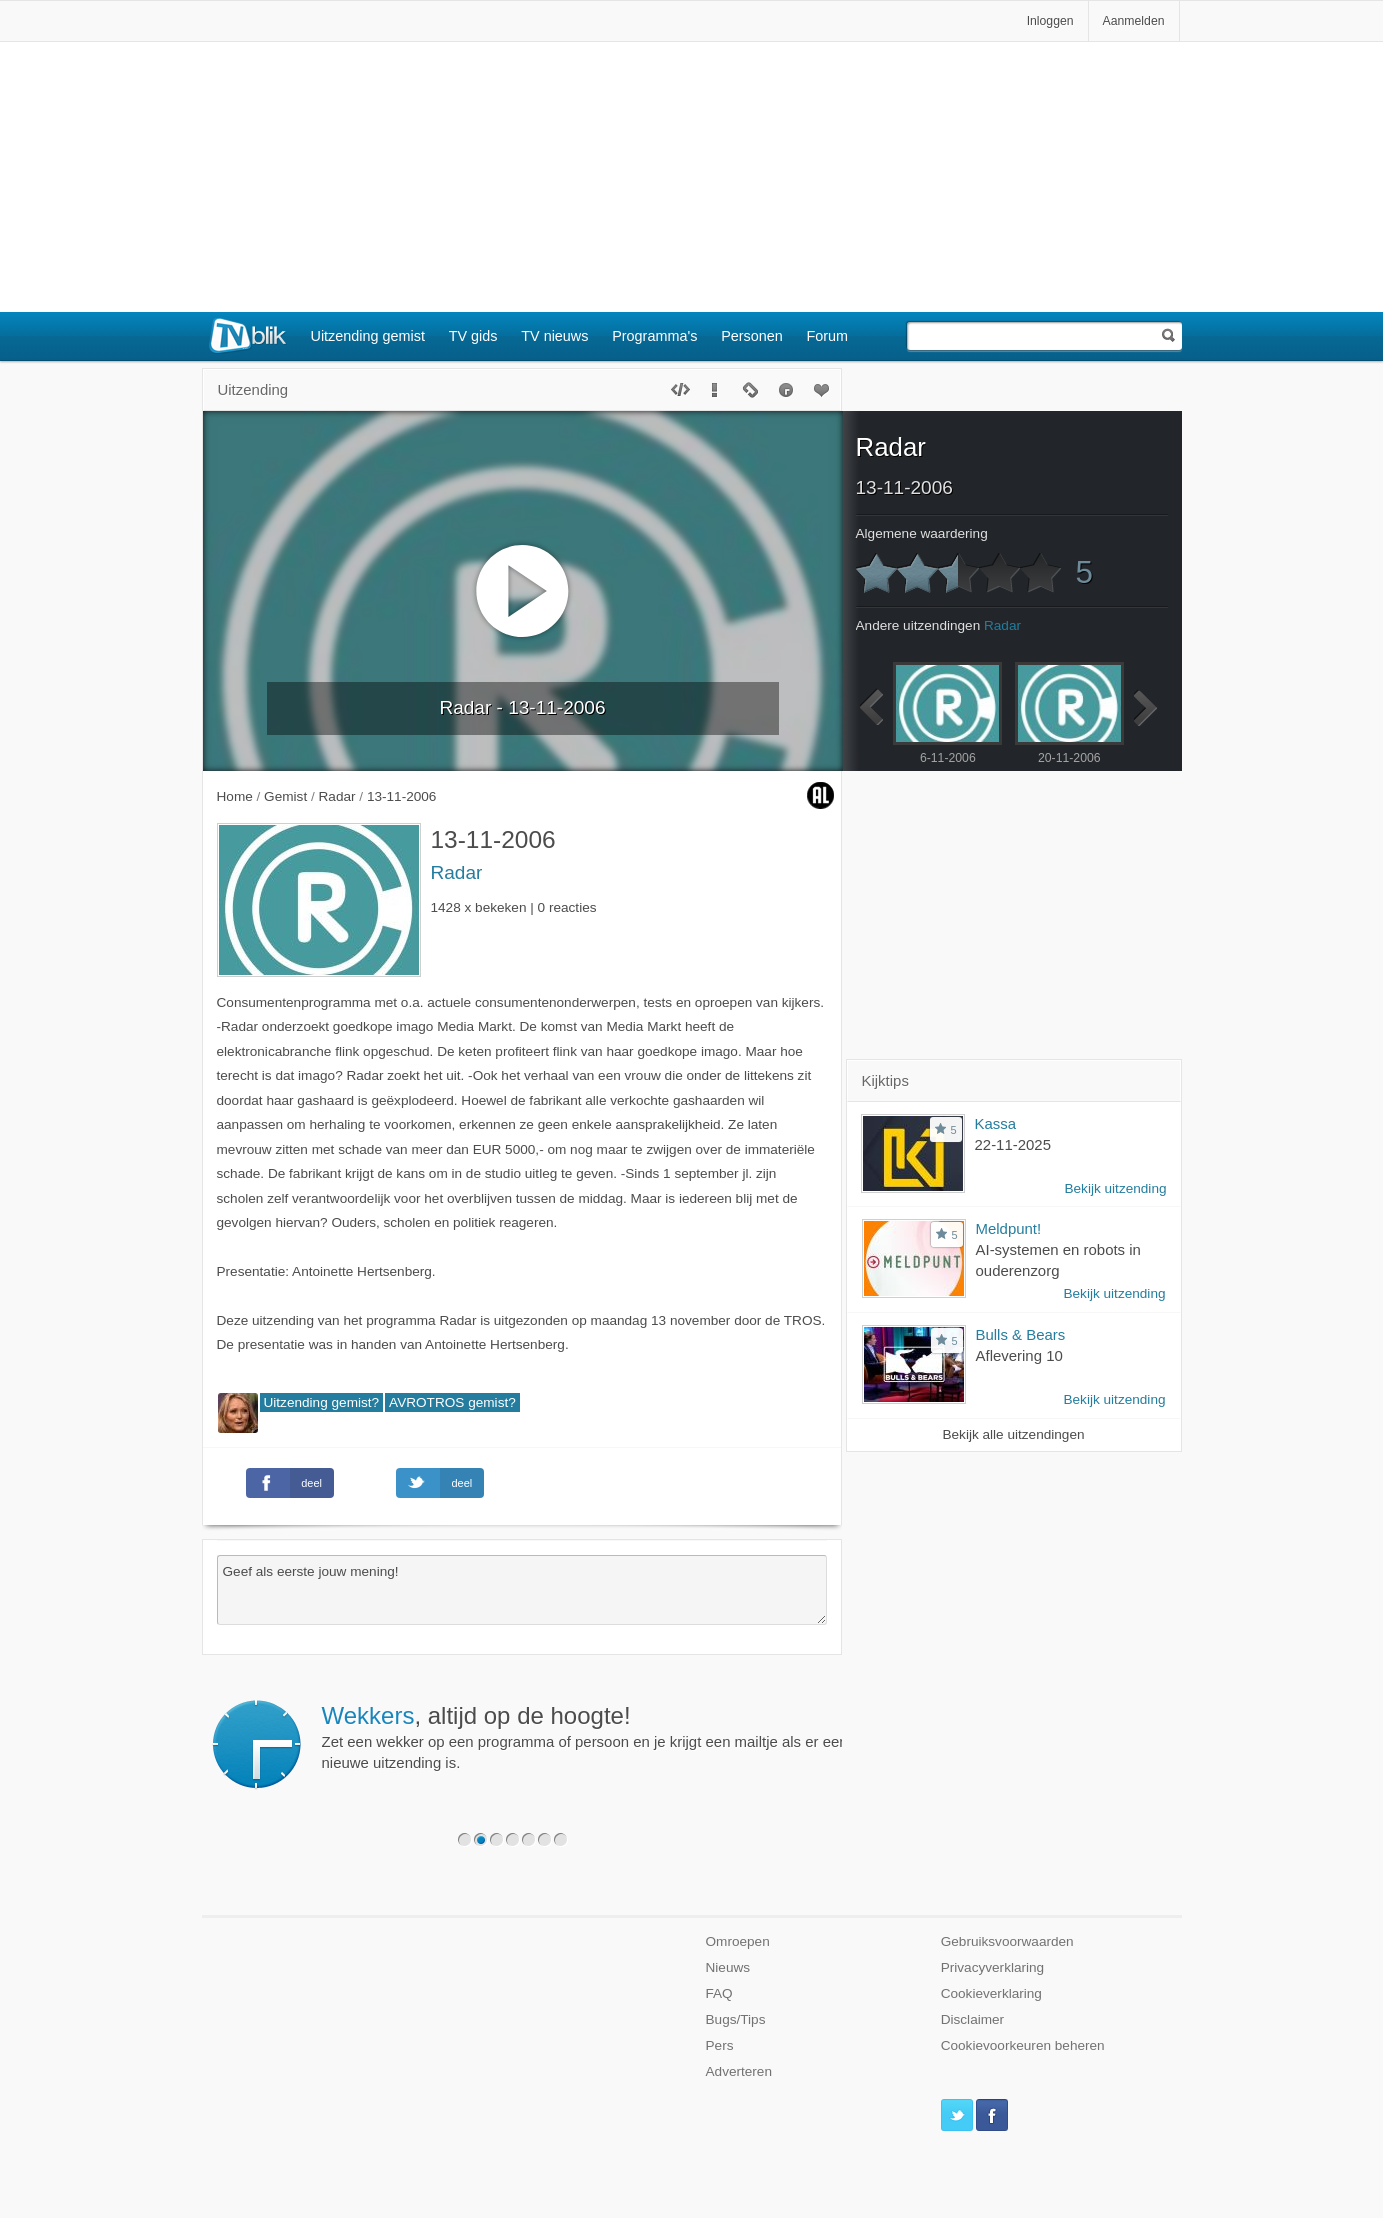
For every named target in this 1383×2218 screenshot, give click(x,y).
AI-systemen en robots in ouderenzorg (1058, 1260)
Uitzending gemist (368, 336)
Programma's (654, 336)
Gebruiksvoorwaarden (1007, 1941)
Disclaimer (972, 2019)
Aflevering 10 (1019, 1355)
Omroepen (738, 1941)
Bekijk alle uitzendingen (1013, 1434)
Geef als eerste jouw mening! (522, 1590)
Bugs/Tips (736, 2019)
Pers (720, 2045)
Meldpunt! (1009, 1228)
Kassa (996, 1123)
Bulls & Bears (1021, 1334)
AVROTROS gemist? (452, 1402)
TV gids (473, 336)
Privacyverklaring (993, 1967)
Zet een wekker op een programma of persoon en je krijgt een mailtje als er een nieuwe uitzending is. (585, 1737)
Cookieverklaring (991, 1993)
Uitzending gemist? (322, 1402)
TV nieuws (554, 336)
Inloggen (1050, 21)
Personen (752, 336)
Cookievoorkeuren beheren (1023, 2045)
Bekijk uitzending (1115, 1188)
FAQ (719, 1993)
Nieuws (728, 1967)
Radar (457, 872)
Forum (828, 336)
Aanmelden (1134, 21)
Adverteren (739, 2071)
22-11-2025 (1013, 1144)
